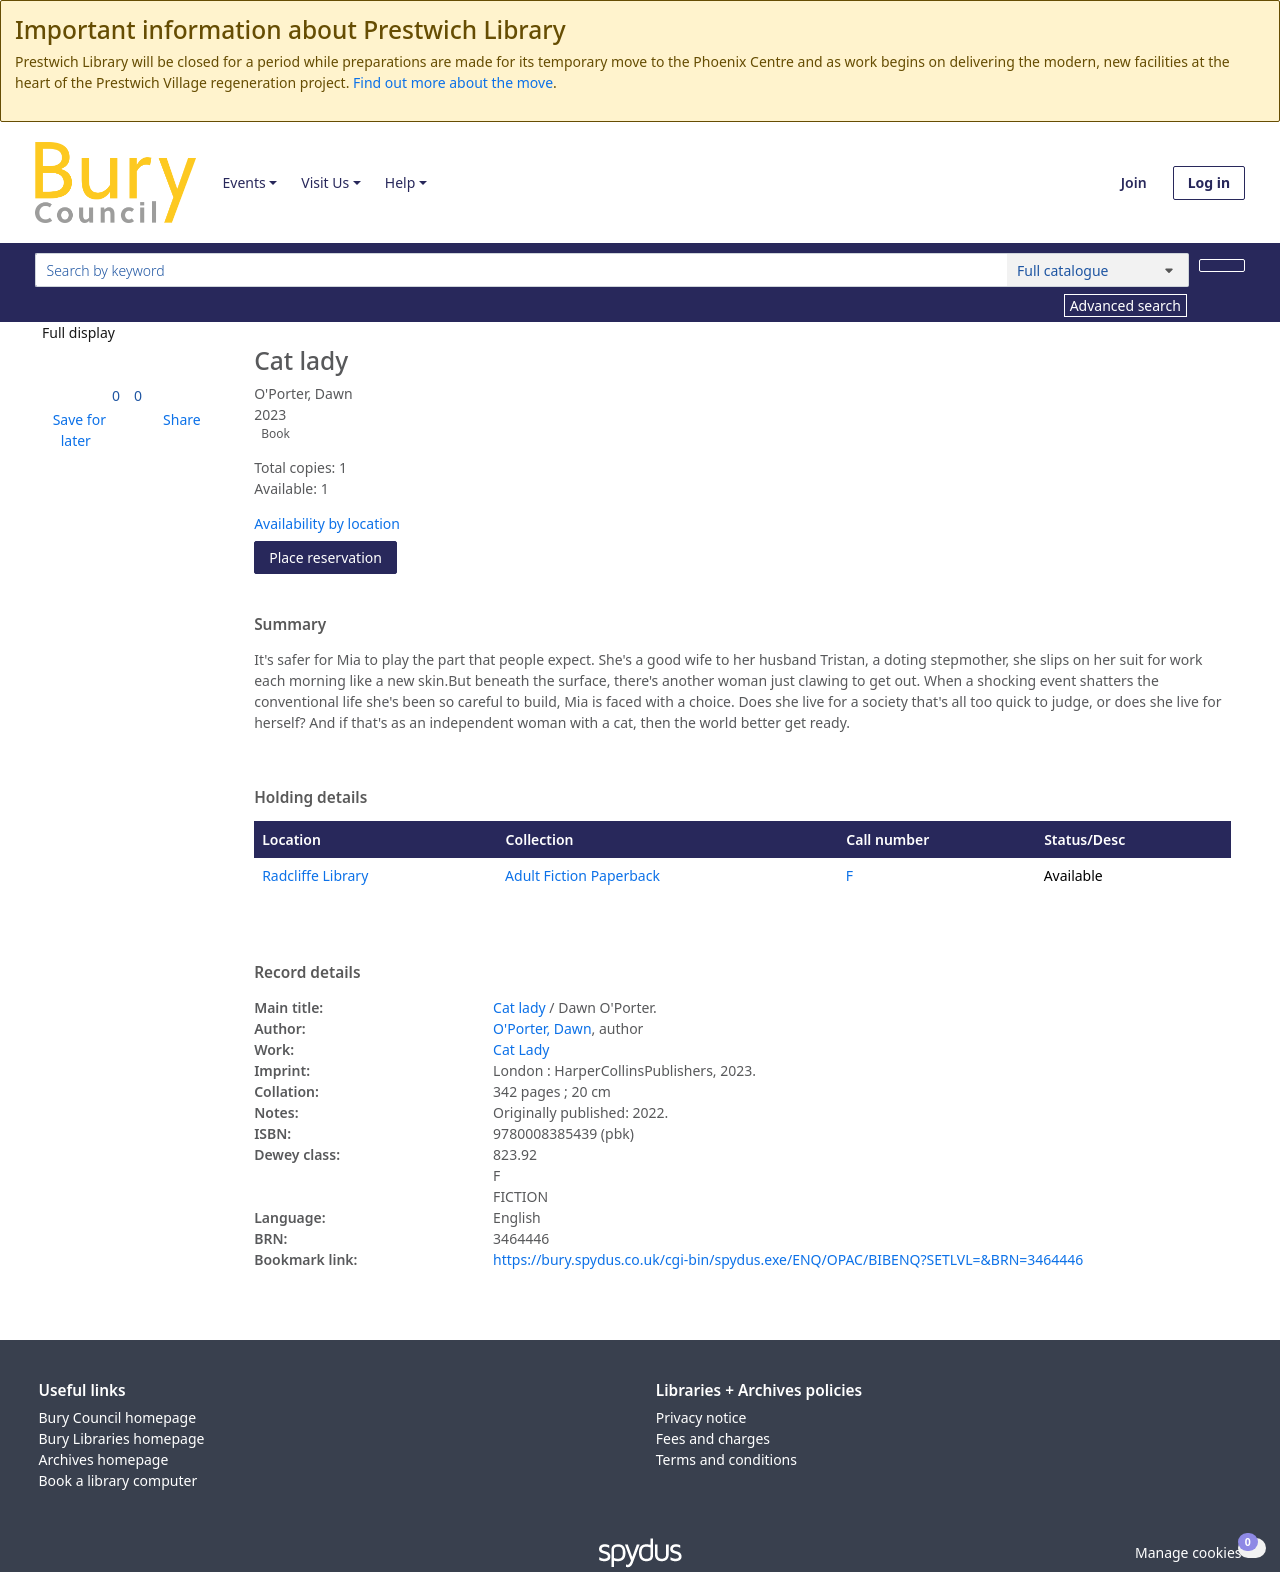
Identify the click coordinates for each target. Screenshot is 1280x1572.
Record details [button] (307, 973)
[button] (76, 430)
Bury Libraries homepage (122, 1438)
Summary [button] (290, 625)
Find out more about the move (453, 82)
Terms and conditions (726, 1459)
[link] (116, 395)
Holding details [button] (310, 798)
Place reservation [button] (333, 556)
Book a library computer (118, 1480)
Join (1134, 182)
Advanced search (1125, 305)
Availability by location (327, 523)
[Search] (1222, 265)
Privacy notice (701, 1417)
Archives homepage (104, 1459)
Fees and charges (713, 1438)
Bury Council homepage (118, 1417)
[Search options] (1098, 270)
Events (243, 182)
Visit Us (325, 182)
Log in (1209, 182)
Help (400, 182)
